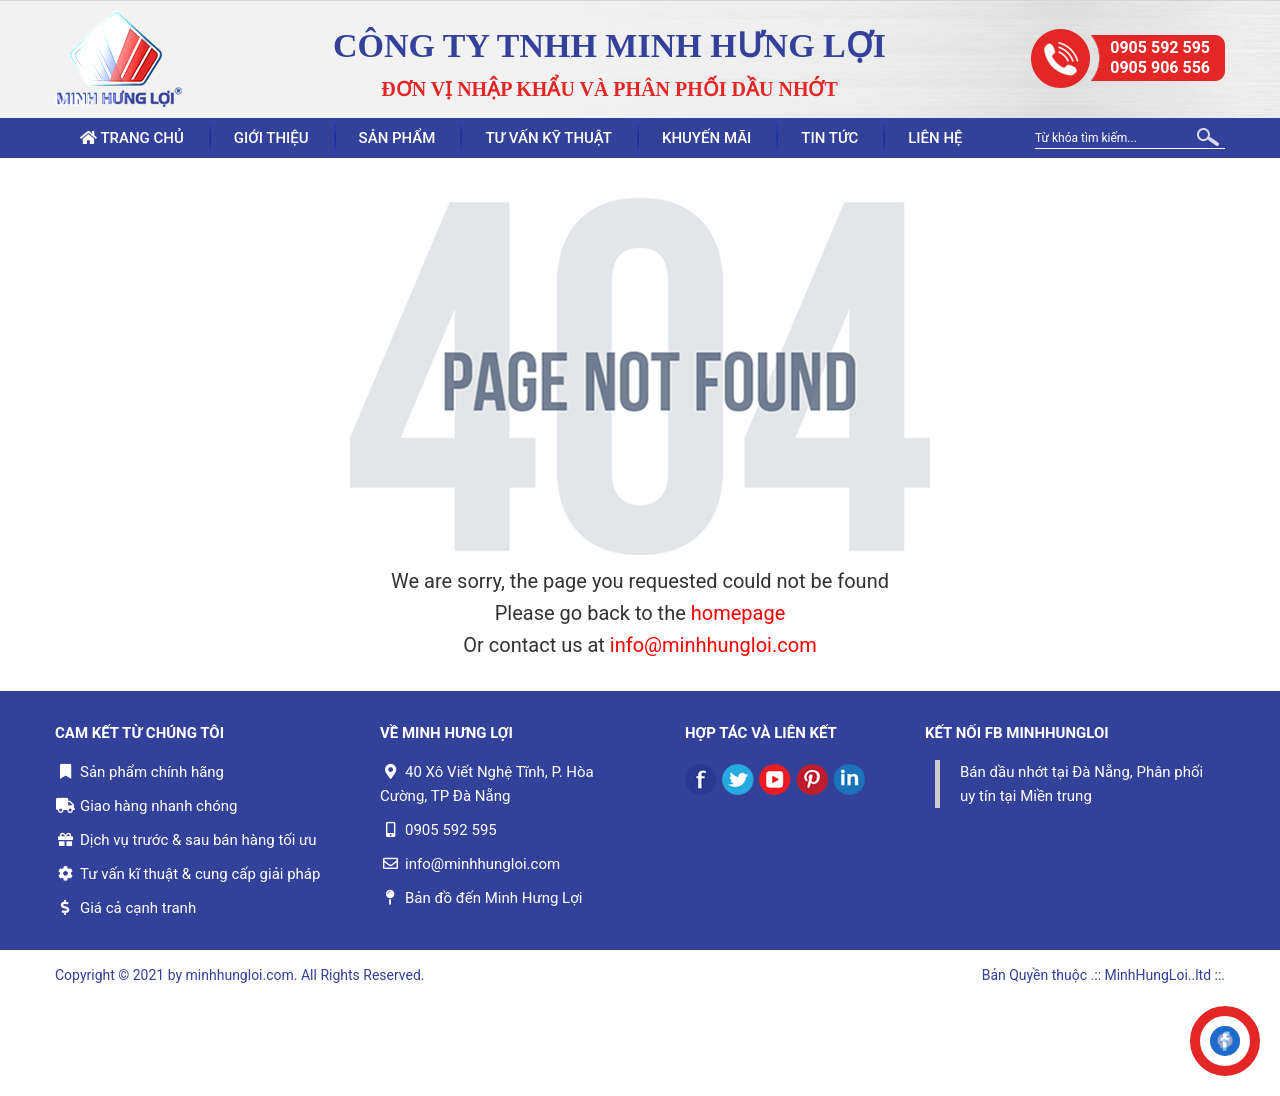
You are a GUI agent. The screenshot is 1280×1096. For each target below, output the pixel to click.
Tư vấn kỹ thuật (548, 138)
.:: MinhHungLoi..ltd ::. (1158, 975)
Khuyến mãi (706, 138)
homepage (738, 613)
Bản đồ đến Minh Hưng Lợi (493, 898)
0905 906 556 (1160, 67)
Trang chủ (132, 138)
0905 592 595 (1160, 47)
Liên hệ (935, 138)
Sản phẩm (397, 138)
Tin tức (829, 138)
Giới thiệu (271, 138)
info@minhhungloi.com (713, 645)
